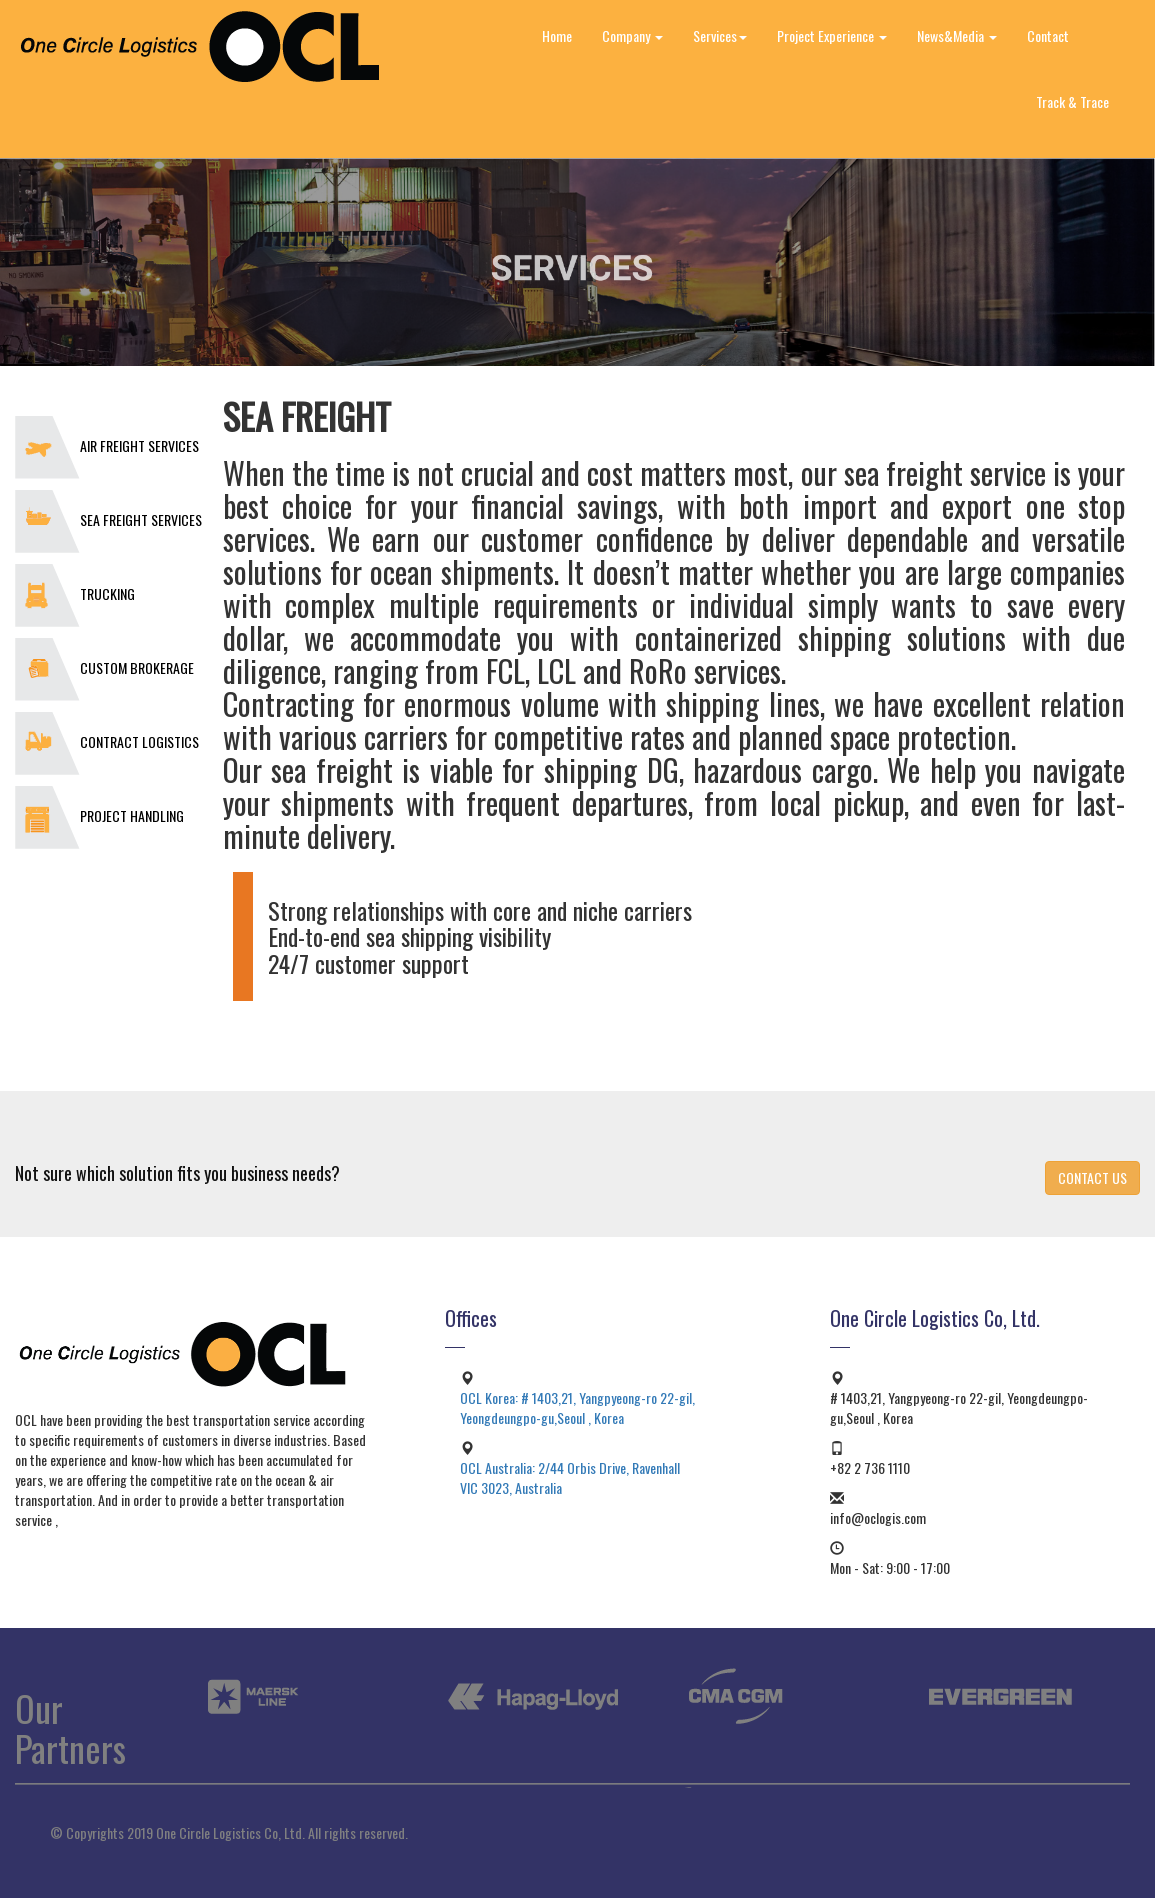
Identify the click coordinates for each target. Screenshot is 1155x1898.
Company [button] (632, 35)
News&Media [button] (957, 35)
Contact (1048, 35)
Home (557, 35)
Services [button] (720, 35)
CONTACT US (1092, 1177)
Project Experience (832, 35)
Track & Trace (1072, 101)
